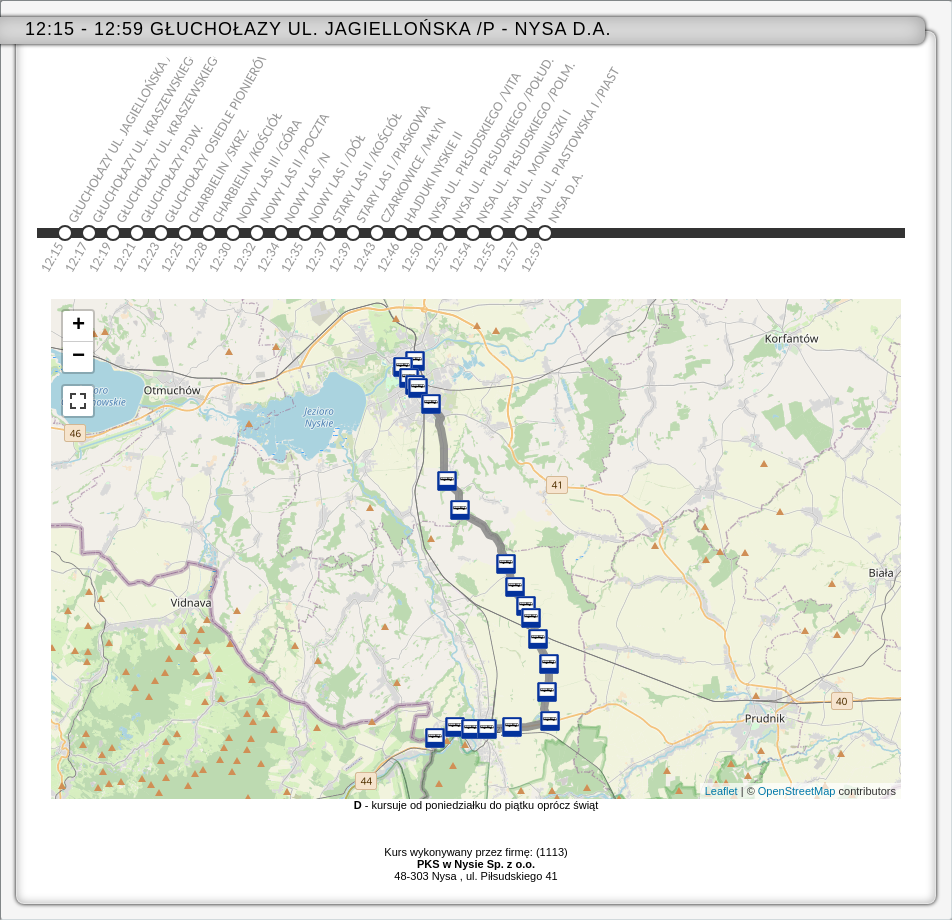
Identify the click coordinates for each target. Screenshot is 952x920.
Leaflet (721, 791)
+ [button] (78, 326)
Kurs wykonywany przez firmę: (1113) (475, 858)
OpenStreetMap (797, 791)
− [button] (78, 357)
